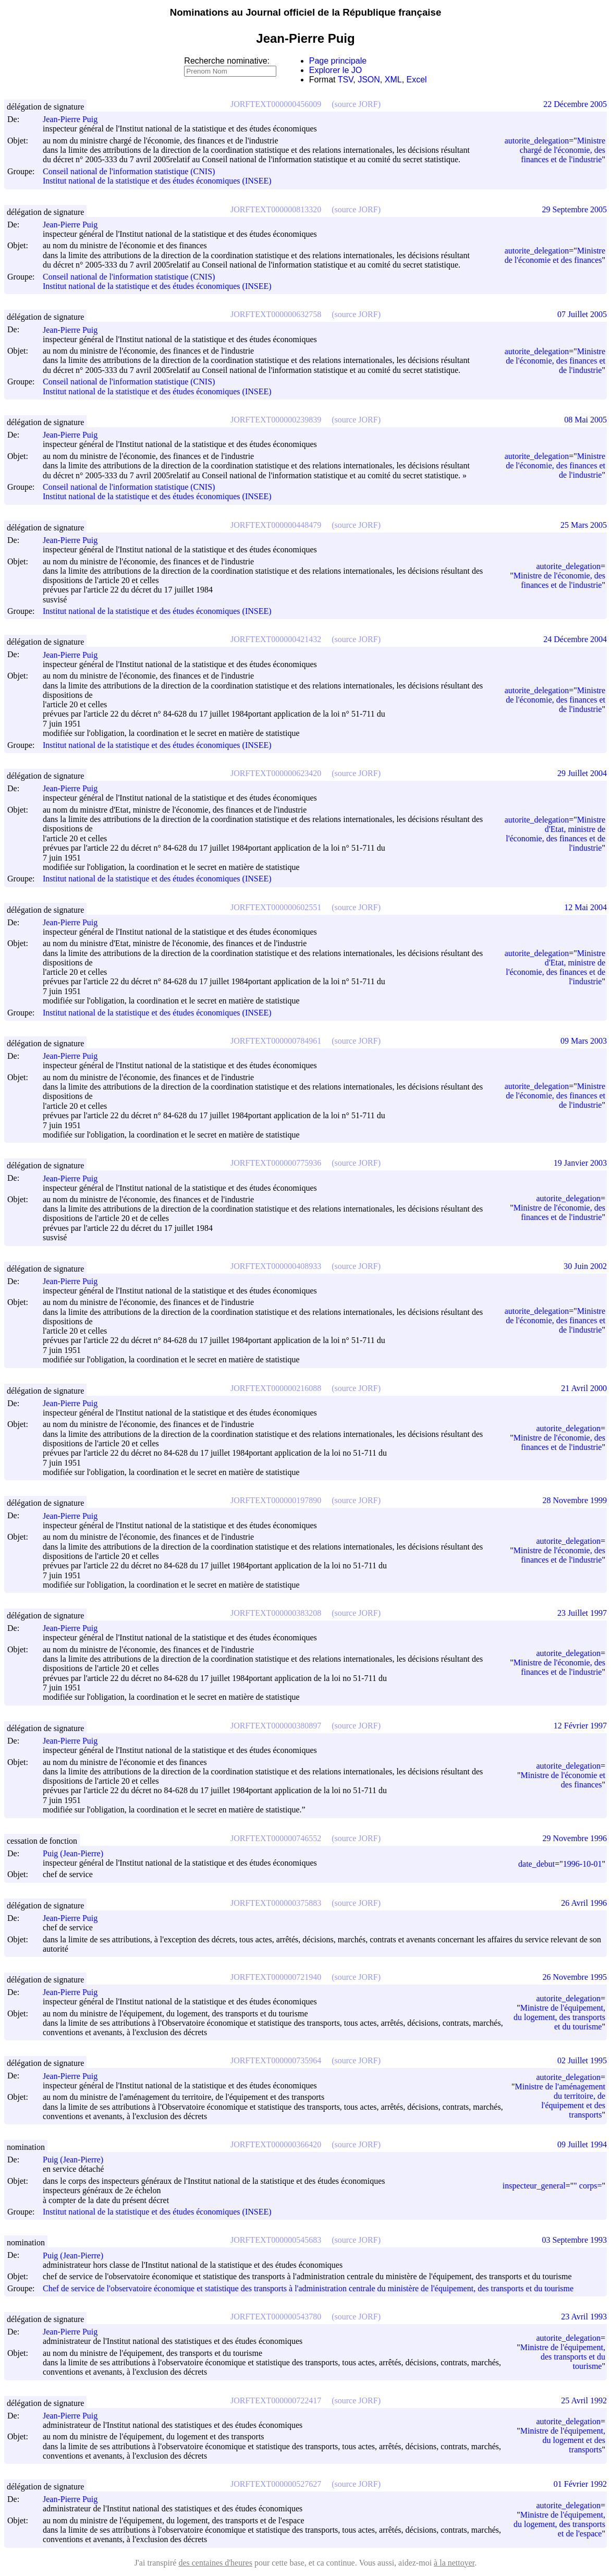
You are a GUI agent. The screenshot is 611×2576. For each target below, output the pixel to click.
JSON (369, 79)
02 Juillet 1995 (582, 2060)
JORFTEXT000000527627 (275, 2484)
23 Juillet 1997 (582, 1613)
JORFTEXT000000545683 (275, 2239)
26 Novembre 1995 (574, 1977)
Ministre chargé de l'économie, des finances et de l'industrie (562, 150)
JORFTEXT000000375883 (275, 1902)
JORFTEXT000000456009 (275, 104)
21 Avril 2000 (584, 1388)
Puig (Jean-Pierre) (78, 1853)
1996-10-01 (582, 1863)
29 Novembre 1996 (574, 1838)
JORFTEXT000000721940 (275, 1977)
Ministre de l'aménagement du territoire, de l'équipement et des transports (560, 2100)
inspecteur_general (534, 2185)
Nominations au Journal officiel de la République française (306, 12)
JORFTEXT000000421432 (275, 639)
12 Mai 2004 (585, 907)
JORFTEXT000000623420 (275, 773)
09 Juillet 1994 (582, 2144)
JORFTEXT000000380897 (275, 1725)
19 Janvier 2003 (580, 1162)
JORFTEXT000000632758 (275, 314)
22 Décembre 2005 (575, 104)
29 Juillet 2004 (582, 773)
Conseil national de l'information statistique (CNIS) (129, 171)
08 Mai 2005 (585, 419)
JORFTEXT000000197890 (275, 1500)
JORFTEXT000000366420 (275, 2144)
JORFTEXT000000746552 (275, 1838)
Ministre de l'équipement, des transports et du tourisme (562, 2357)
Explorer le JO (335, 70)
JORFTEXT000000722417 (275, 2400)
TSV (345, 79)
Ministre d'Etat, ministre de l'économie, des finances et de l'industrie (555, 833)
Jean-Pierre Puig (75, 119)
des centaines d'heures (215, 2562)
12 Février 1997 (580, 1725)
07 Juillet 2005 (582, 314)
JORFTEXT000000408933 (275, 1266)
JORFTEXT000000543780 (275, 2316)
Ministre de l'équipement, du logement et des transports (562, 2440)
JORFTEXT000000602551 (275, 907)
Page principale (337, 60)
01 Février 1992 (580, 2484)
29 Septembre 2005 (574, 209)
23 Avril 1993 (584, 2316)
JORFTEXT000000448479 (275, 525)
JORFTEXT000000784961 (275, 1040)
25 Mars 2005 (583, 525)
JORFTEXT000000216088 (275, 1388)
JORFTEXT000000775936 (275, 1162)
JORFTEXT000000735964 (275, 2060)
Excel (417, 79)
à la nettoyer (454, 2562)
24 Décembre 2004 (575, 639)
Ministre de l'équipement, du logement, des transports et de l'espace (559, 2524)
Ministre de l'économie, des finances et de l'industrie (555, 360)
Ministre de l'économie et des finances (555, 255)
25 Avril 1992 (584, 2400)
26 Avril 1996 (584, 1902)
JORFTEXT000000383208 (275, 1613)
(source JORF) (356, 104)
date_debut (536, 1863)
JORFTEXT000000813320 (275, 209)
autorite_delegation (537, 140)
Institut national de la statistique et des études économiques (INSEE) (157, 181)
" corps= (587, 2185)
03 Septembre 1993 (574, 2239)
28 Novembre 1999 (574, 1500)
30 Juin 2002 (585, 1266)
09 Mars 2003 (583, 1040)
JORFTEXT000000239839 (275, 419)
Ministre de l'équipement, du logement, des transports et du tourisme (559, 2017)
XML (393, 79)
